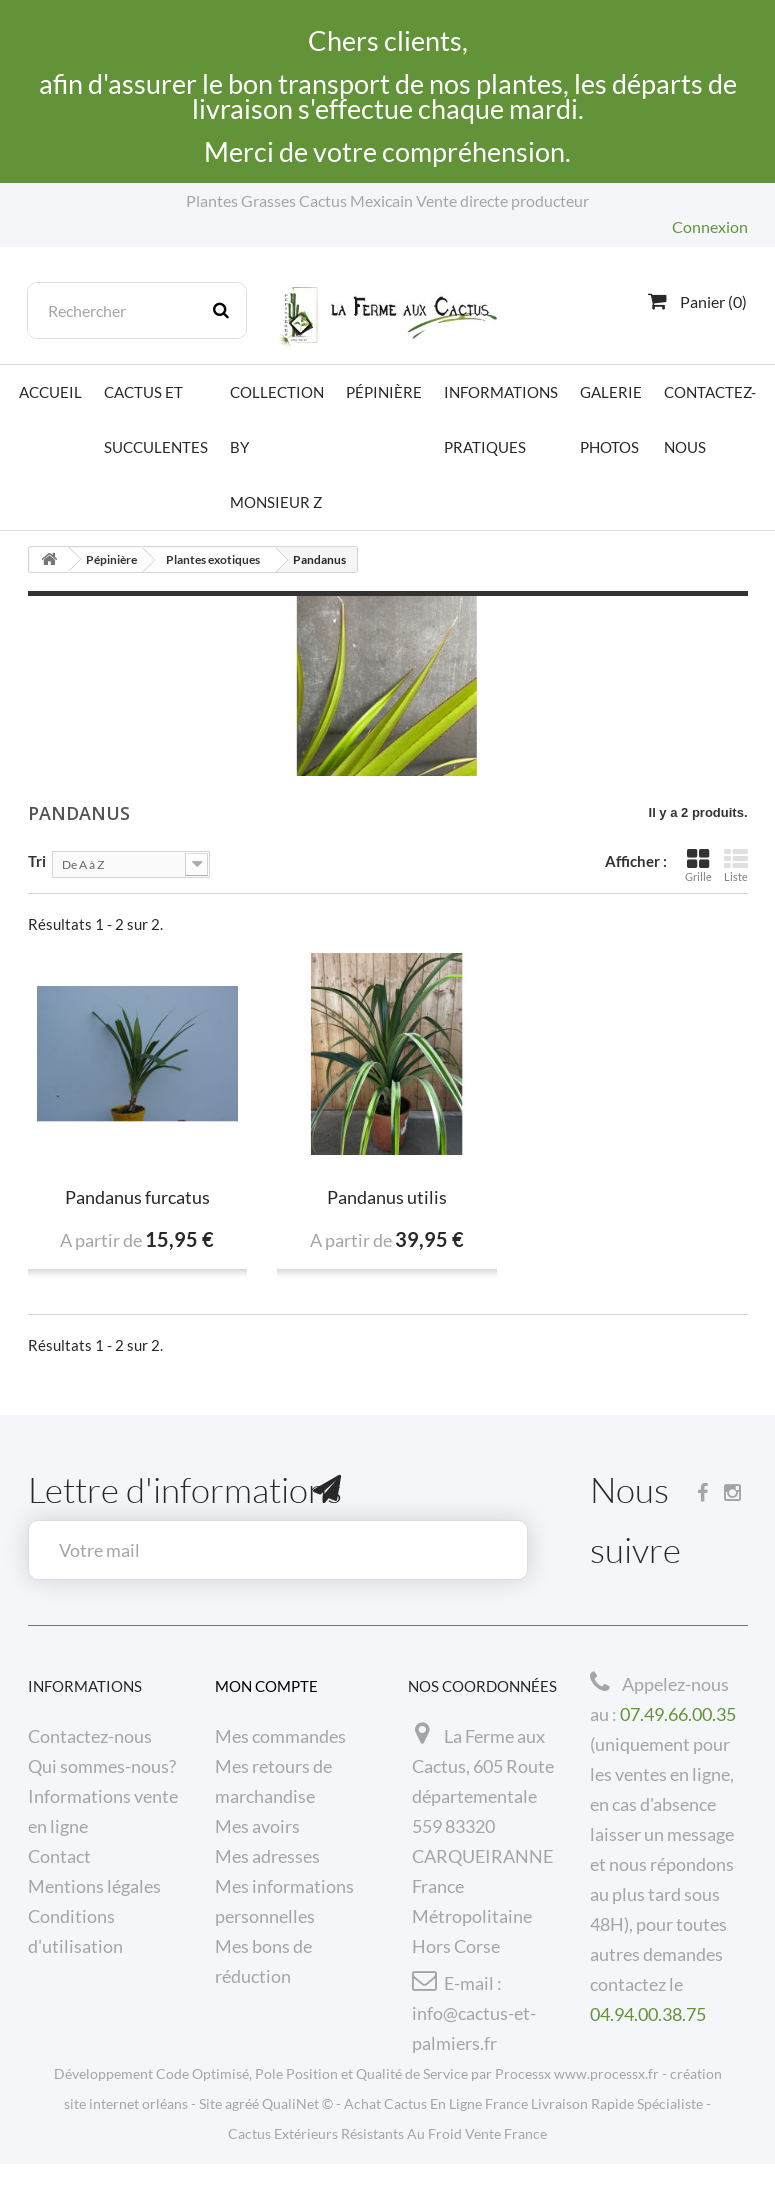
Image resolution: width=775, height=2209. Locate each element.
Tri (37, 860)
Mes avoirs (257, 1826)
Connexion (710, 226)
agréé (242, 2148)
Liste (736, 865)
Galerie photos (611, 419)
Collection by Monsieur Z (277, 447)
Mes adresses (267, 1856)
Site (210, 2148)
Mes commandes (280, 1736)
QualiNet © (297, 2148)
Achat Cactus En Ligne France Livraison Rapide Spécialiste (523, 2148)
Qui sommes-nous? (102, 1766)
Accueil (50, 392)
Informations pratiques (501, 419)
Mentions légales (94, 1886)
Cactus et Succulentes (156, 419)
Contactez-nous (710, 419)
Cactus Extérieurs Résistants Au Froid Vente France (387, 2178)
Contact (59, 1856)
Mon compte (266, 1686)
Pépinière (384, 392)
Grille (698, 865)
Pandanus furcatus (137, 1197)
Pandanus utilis (387, 1197)
